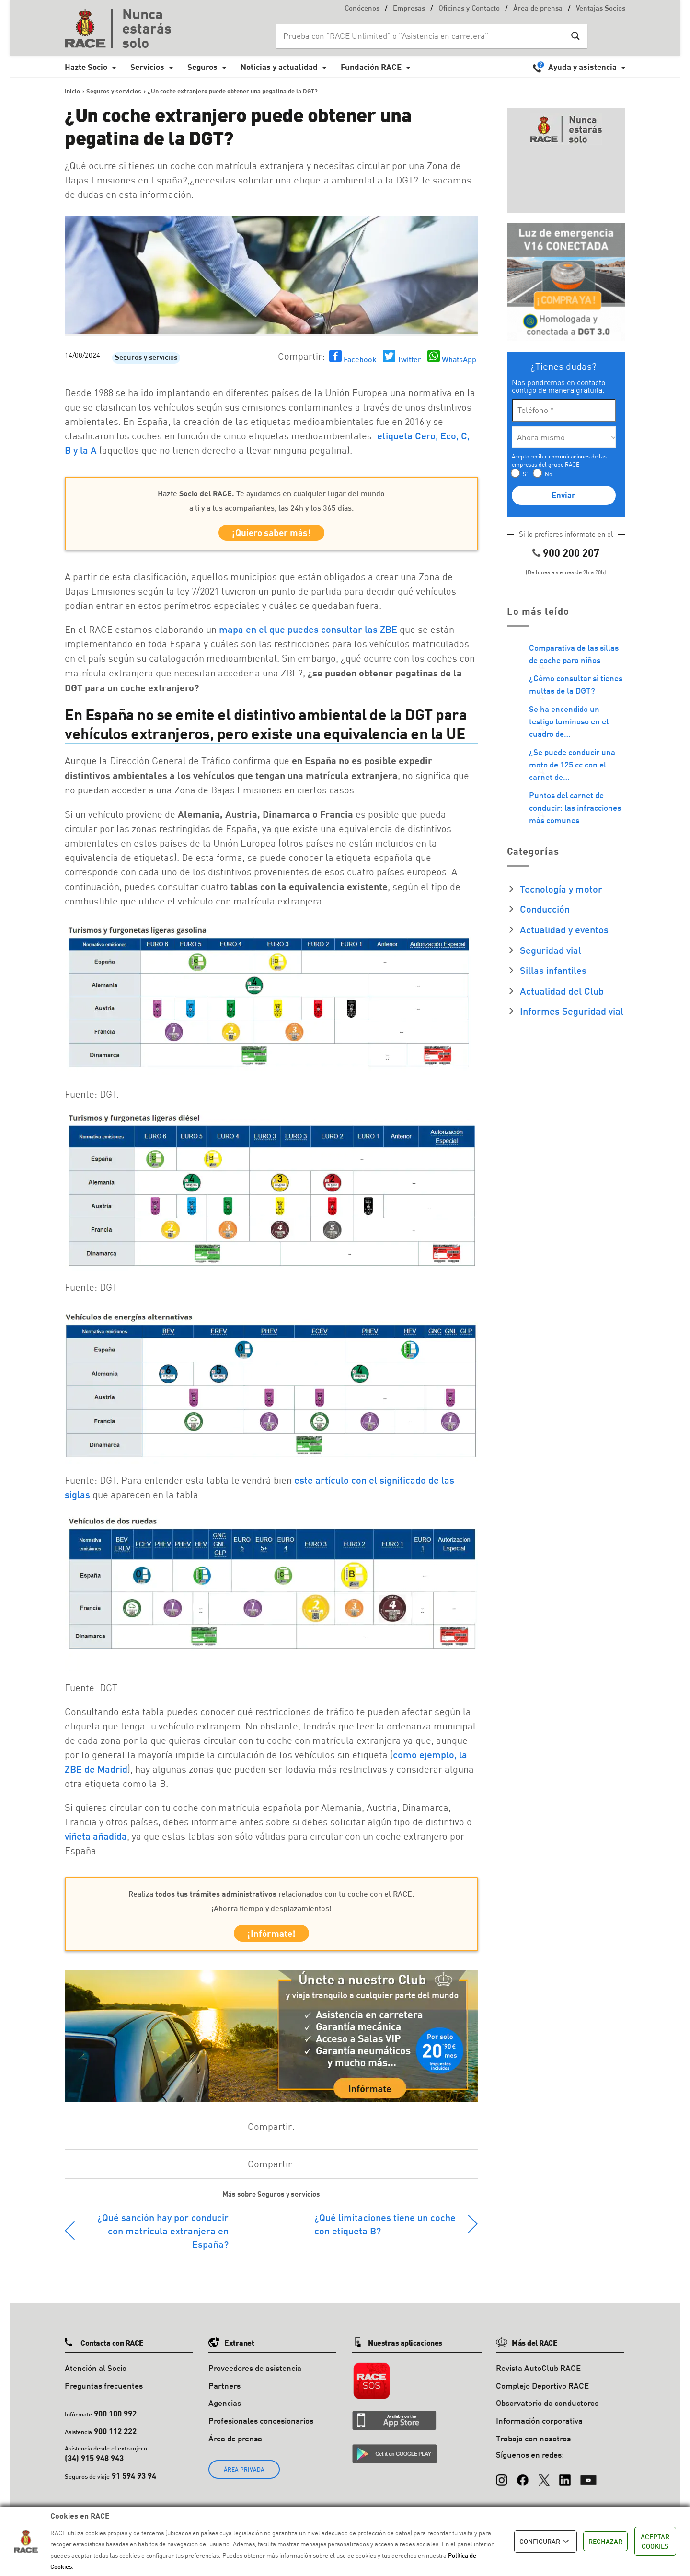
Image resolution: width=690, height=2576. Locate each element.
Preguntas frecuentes (104, 2392)
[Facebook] (523, 2482)
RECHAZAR (605, 2541)
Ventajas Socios (600, 8)
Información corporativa (539, 2427)
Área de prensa (538, 8)
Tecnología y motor (561, 888)
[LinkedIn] (565, 2482)
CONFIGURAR (545, 2541)
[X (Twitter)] (544, 2482)
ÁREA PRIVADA (244, 2475)
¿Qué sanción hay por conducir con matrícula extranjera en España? (163, 2237)
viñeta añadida (96, 1839)
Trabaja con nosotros (533, 2444)
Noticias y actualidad (279, 67)
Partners (224, 2392)
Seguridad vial (550, 950)
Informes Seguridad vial (571, 1011)
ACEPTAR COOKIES (655, 2541)
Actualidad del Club (562, 990)
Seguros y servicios (146, 358)
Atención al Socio (95, 2374)
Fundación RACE (371, 67)
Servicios (147, 67)
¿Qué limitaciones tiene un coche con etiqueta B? (385, 2230)
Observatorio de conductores (547, 2409)
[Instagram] (501, 2482)
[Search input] (422, 36)
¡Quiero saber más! (271, 534)
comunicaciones (569, 456)
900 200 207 (571, 552)
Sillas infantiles (553, 970)
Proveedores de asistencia (254, 2374)
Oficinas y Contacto (469, 8)
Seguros (202, 67)
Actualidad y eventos (564, 929)
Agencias (224, 2409)
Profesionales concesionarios (260, 2427)
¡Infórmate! (271, 1938)
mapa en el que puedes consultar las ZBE (308, 632)
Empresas (409, 8)
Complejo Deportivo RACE (542, 2392)
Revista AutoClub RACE (538, 2374)
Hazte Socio (86, 67)
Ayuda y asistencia (582, 67)
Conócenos (362, 8)
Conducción (545, 909)
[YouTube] (588, 2482)
